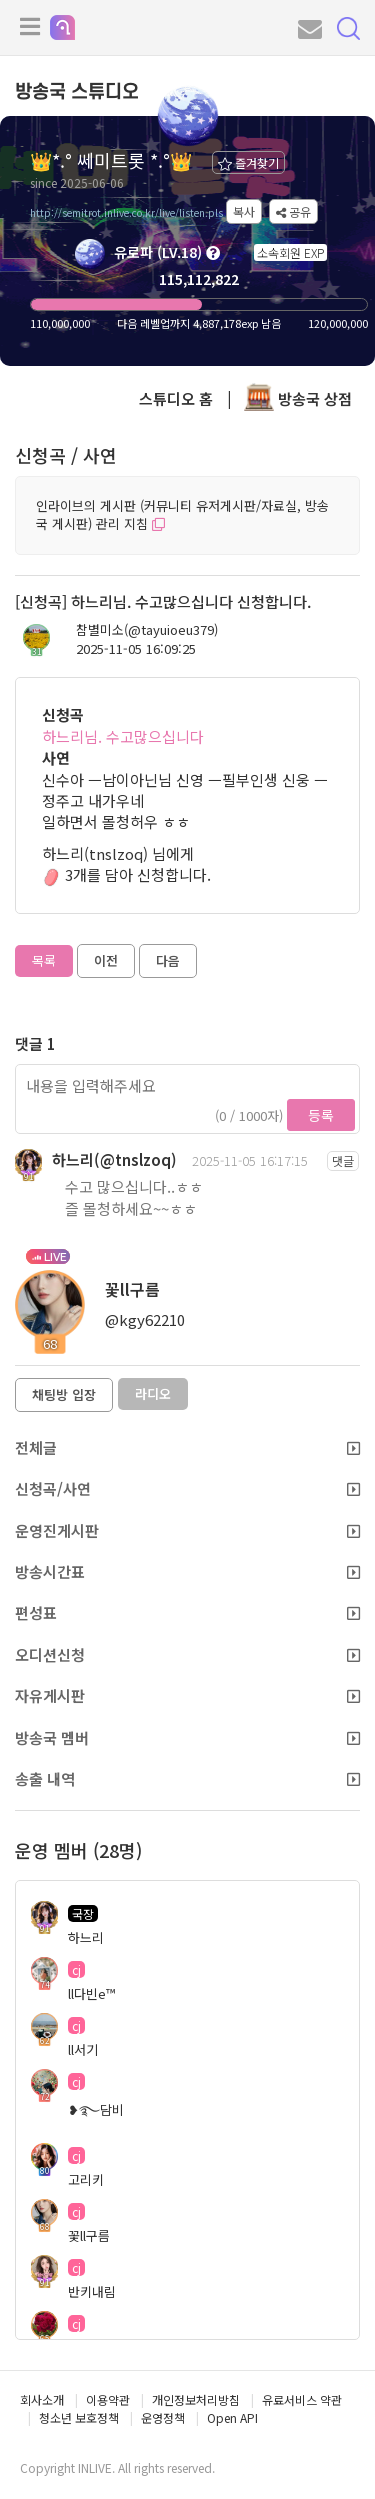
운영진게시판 (187, 1530)
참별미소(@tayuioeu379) (147, 630)
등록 (321, 1115)
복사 (244, 211)
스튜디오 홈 (176, 398)
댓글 (343, 1160)
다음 (168, 960)
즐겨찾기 (248, 162)
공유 (293, 211)
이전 (106, 960)
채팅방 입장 (64, 1394)
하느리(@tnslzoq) (114, 1159)
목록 (44, 960)
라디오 (153, 1393)
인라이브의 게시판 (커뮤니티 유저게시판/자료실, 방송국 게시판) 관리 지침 (182, 515)
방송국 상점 (298, 398)
